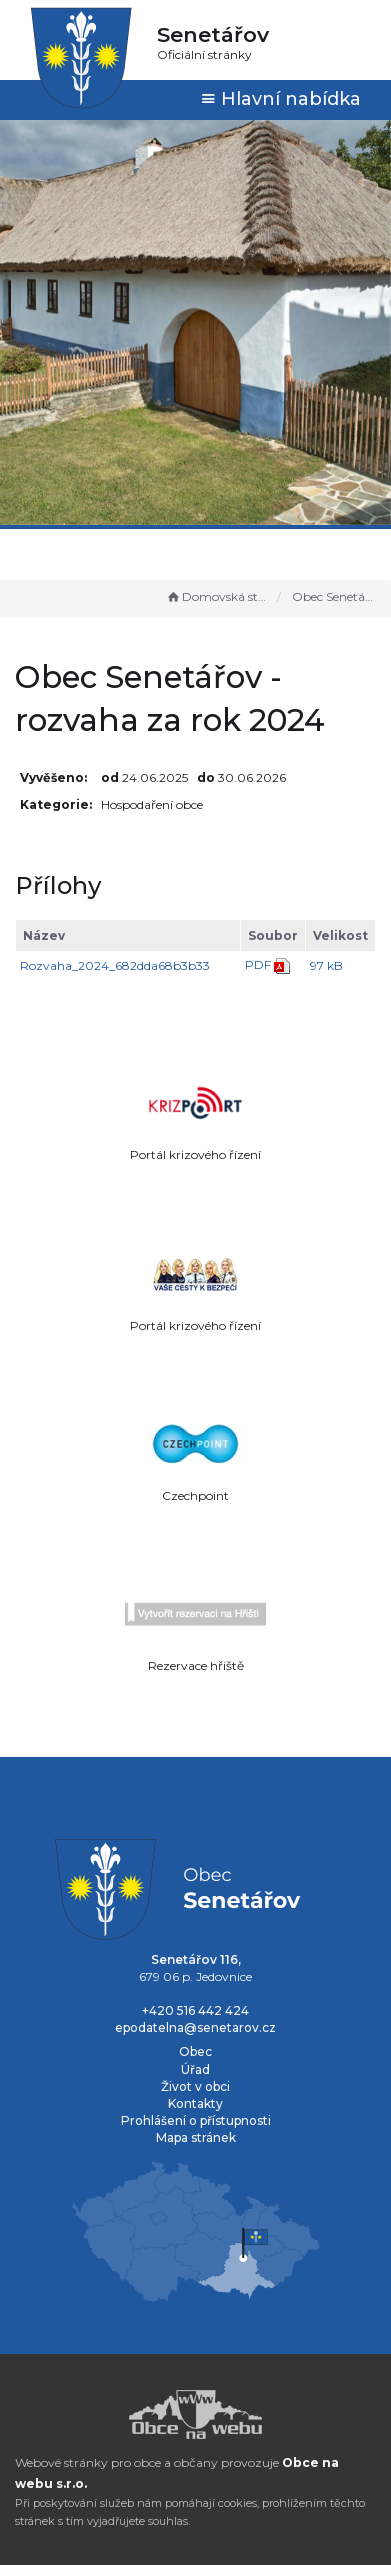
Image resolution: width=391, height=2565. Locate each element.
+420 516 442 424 (195, 2010)
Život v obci (195, 2086)
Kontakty (195, 2103)
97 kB (326, 965)
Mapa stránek (196, 2137)
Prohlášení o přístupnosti (196, 2120)
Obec (195, 2051)
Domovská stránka (217, 596)
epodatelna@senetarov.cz (195, 2027)
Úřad (195, 2069)
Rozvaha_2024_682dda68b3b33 (115, 965)
